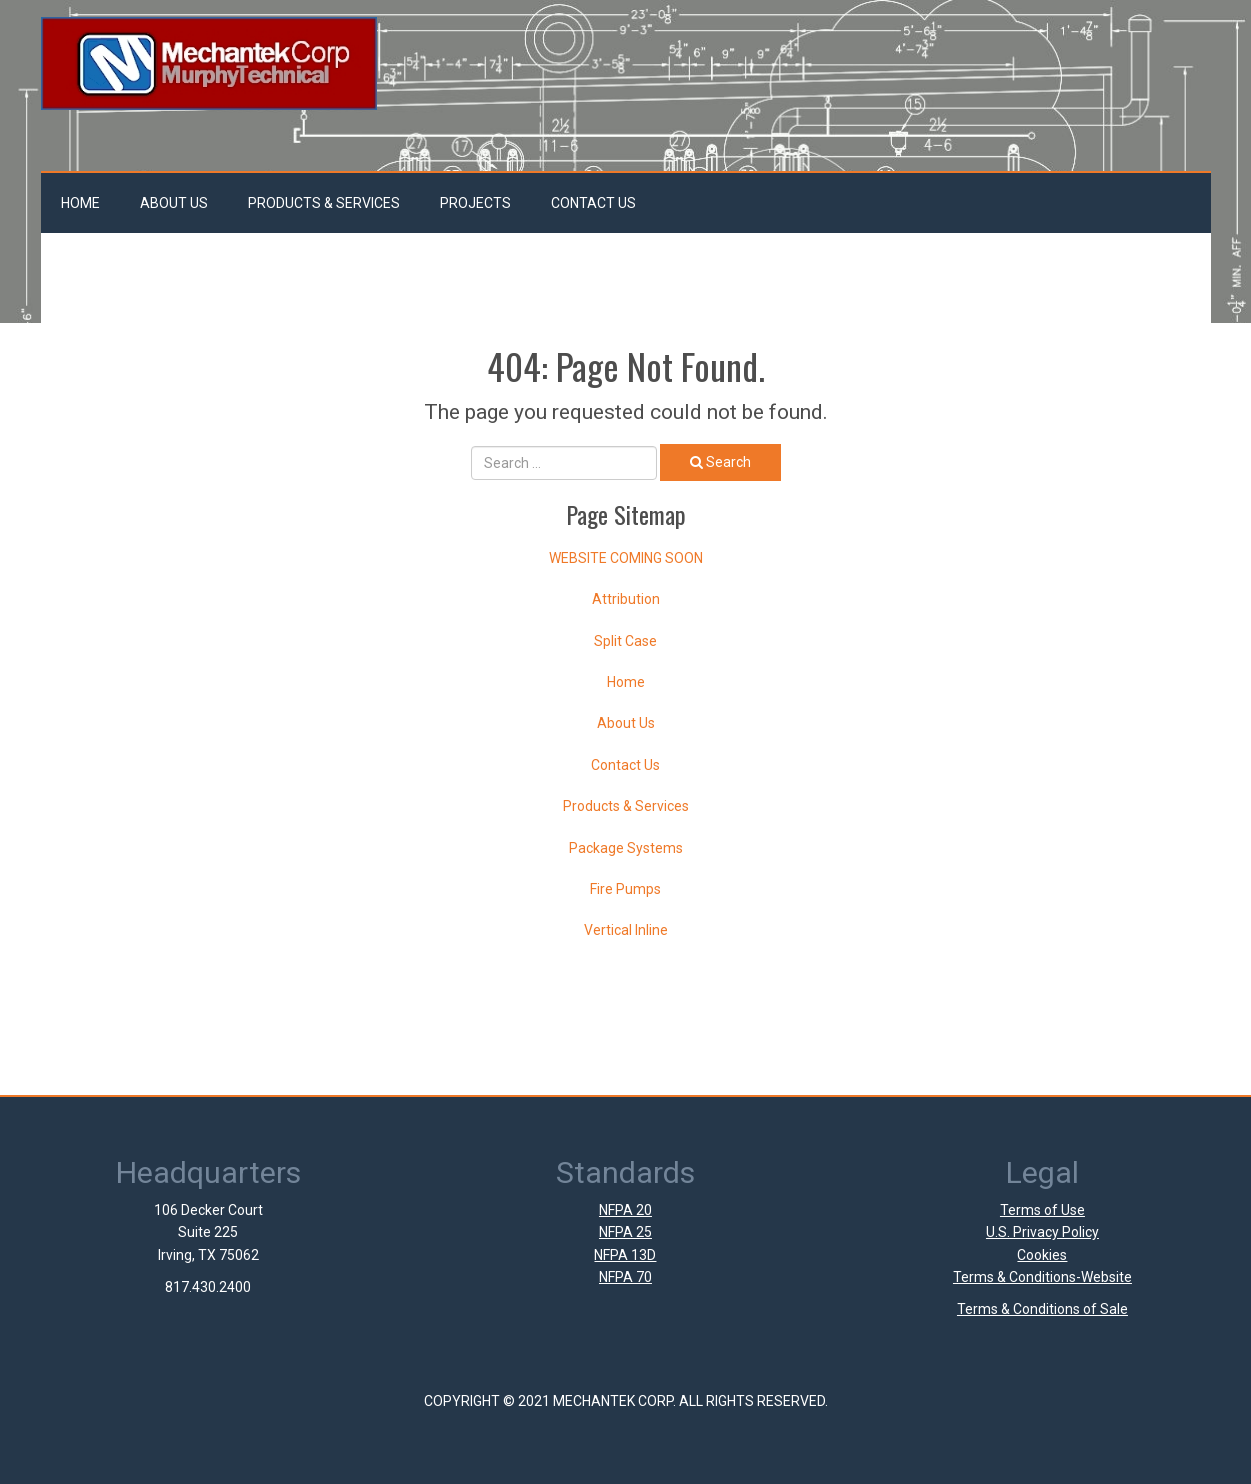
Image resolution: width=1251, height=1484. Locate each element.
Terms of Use (1042, 1210)
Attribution (626, 599)
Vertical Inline (626, 930)
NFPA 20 (625, 1210)
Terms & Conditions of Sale (1042, 1309)
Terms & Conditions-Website (1042, 1277)
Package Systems (626, 848)
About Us (174, 203)
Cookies (1042, 1255)
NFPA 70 (625, 1277)
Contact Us (593, 203)
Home (80, 203)
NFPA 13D (625, 1255)
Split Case (625, 641)
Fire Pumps (625, 889)
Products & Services (324, 203)
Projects (475, 203)
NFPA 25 (625, 1232)
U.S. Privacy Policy (1042, 1232)
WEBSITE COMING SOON (626, 558)
